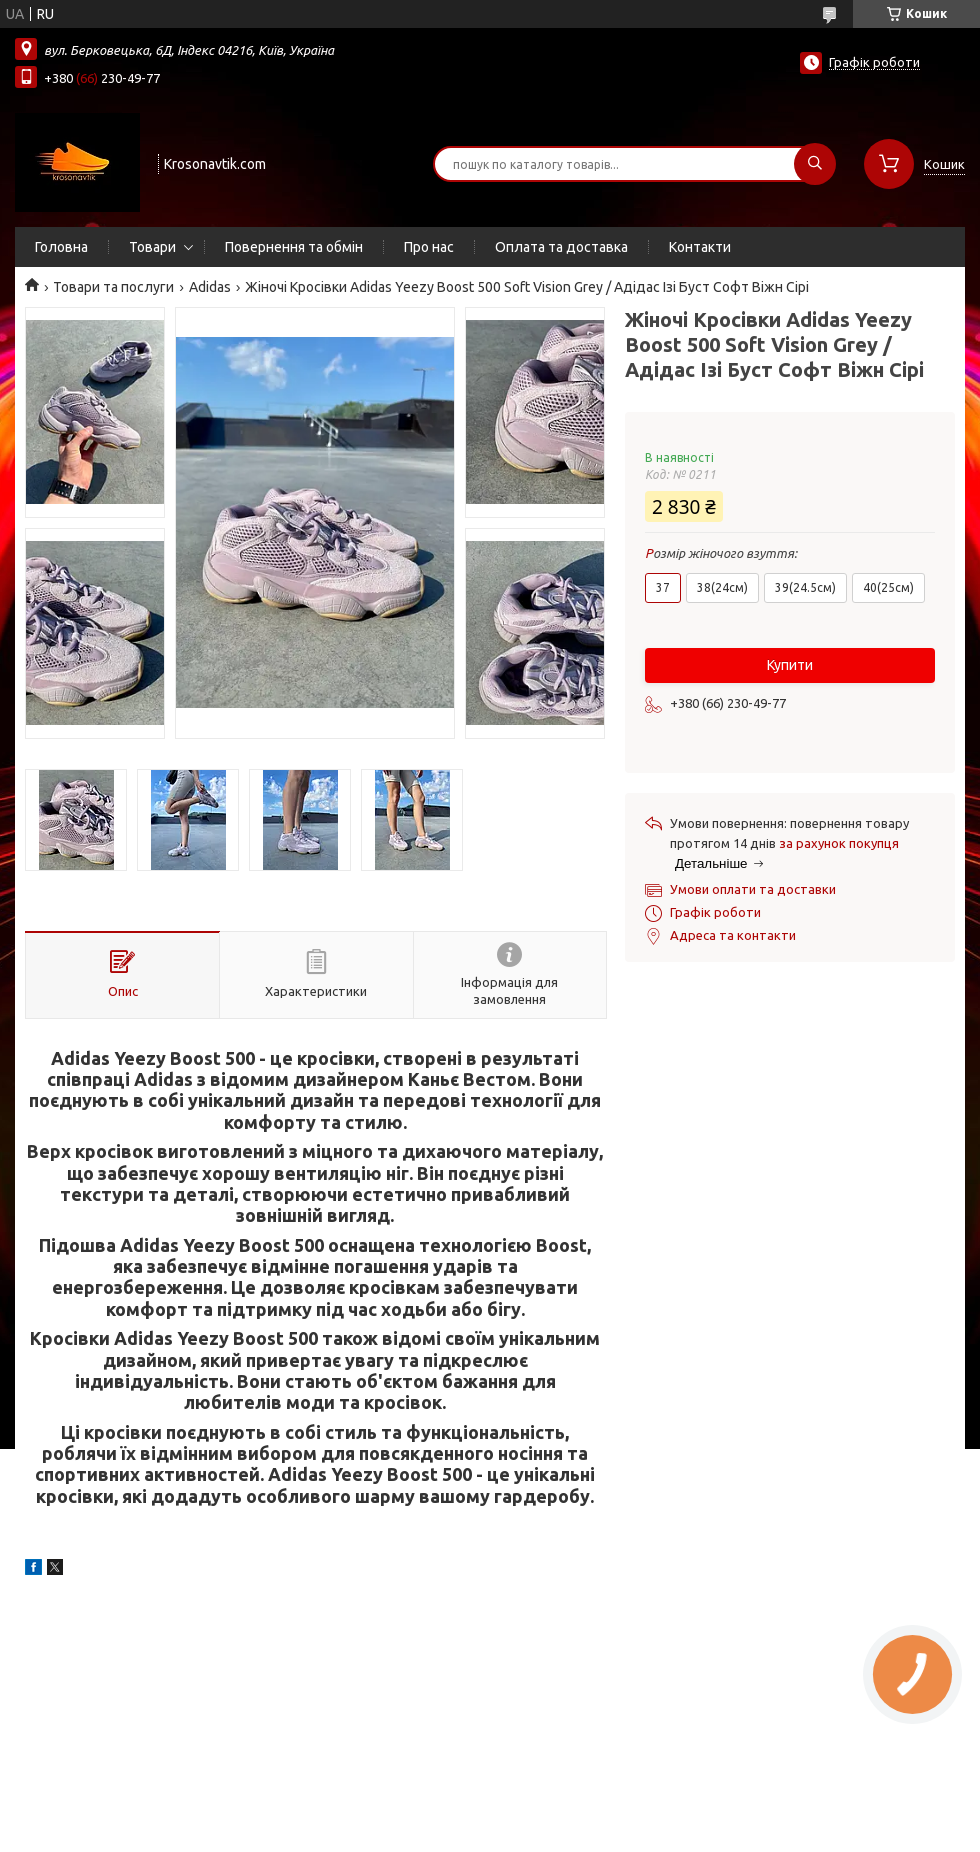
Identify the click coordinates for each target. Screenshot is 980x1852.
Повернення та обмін (294, 247)
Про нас (429, 247)
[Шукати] (815, 164)
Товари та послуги (113, 287)
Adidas (210, 287)
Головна (61, 247)
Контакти (700, 247)
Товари (152, 247)
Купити (790, 665)
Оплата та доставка (561, 247)
